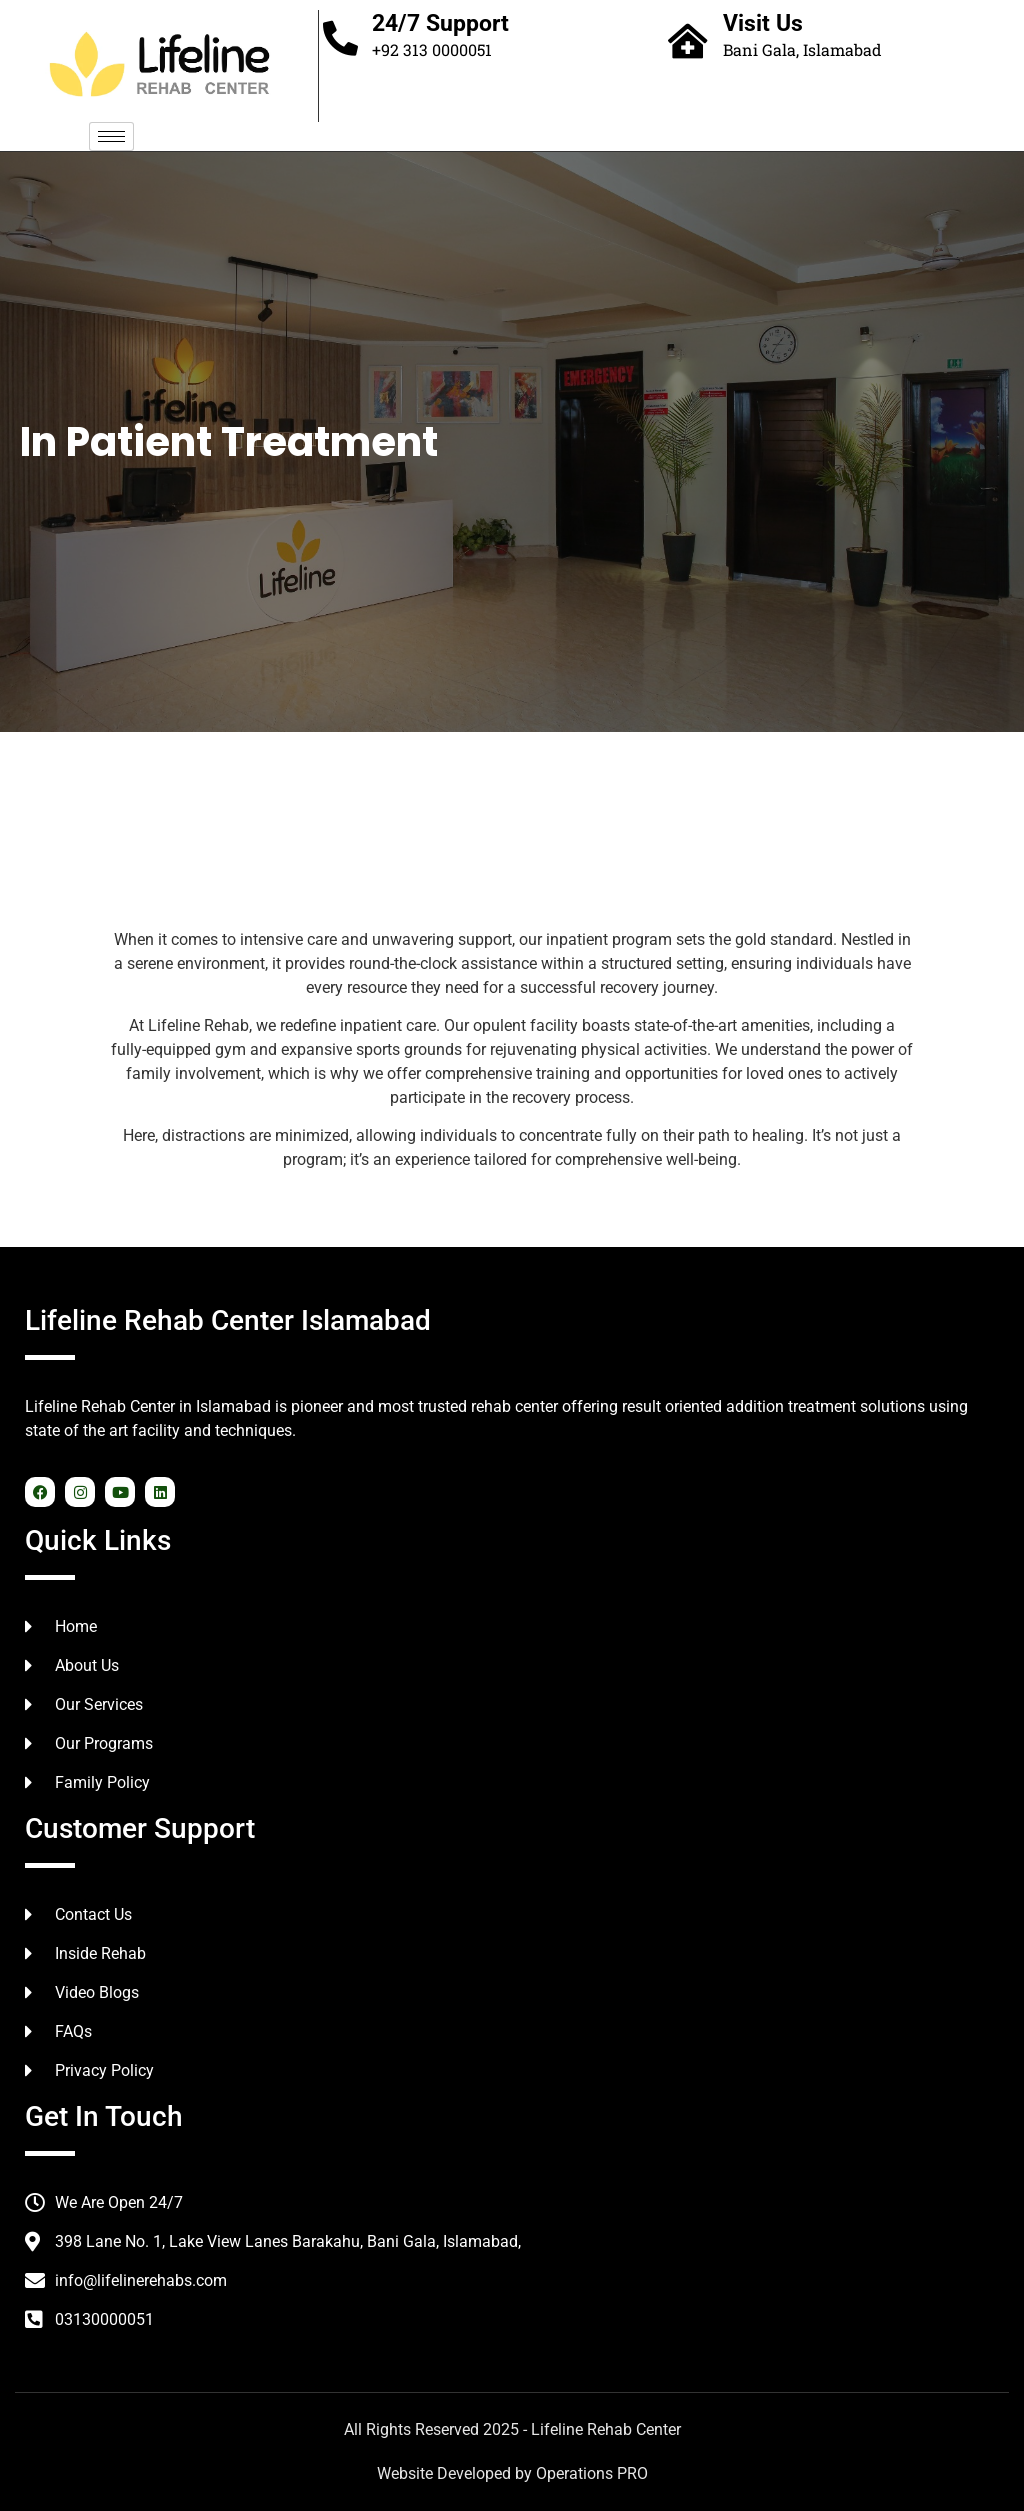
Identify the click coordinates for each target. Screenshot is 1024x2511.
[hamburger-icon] (111, 136)
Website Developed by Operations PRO (512, 2473)
